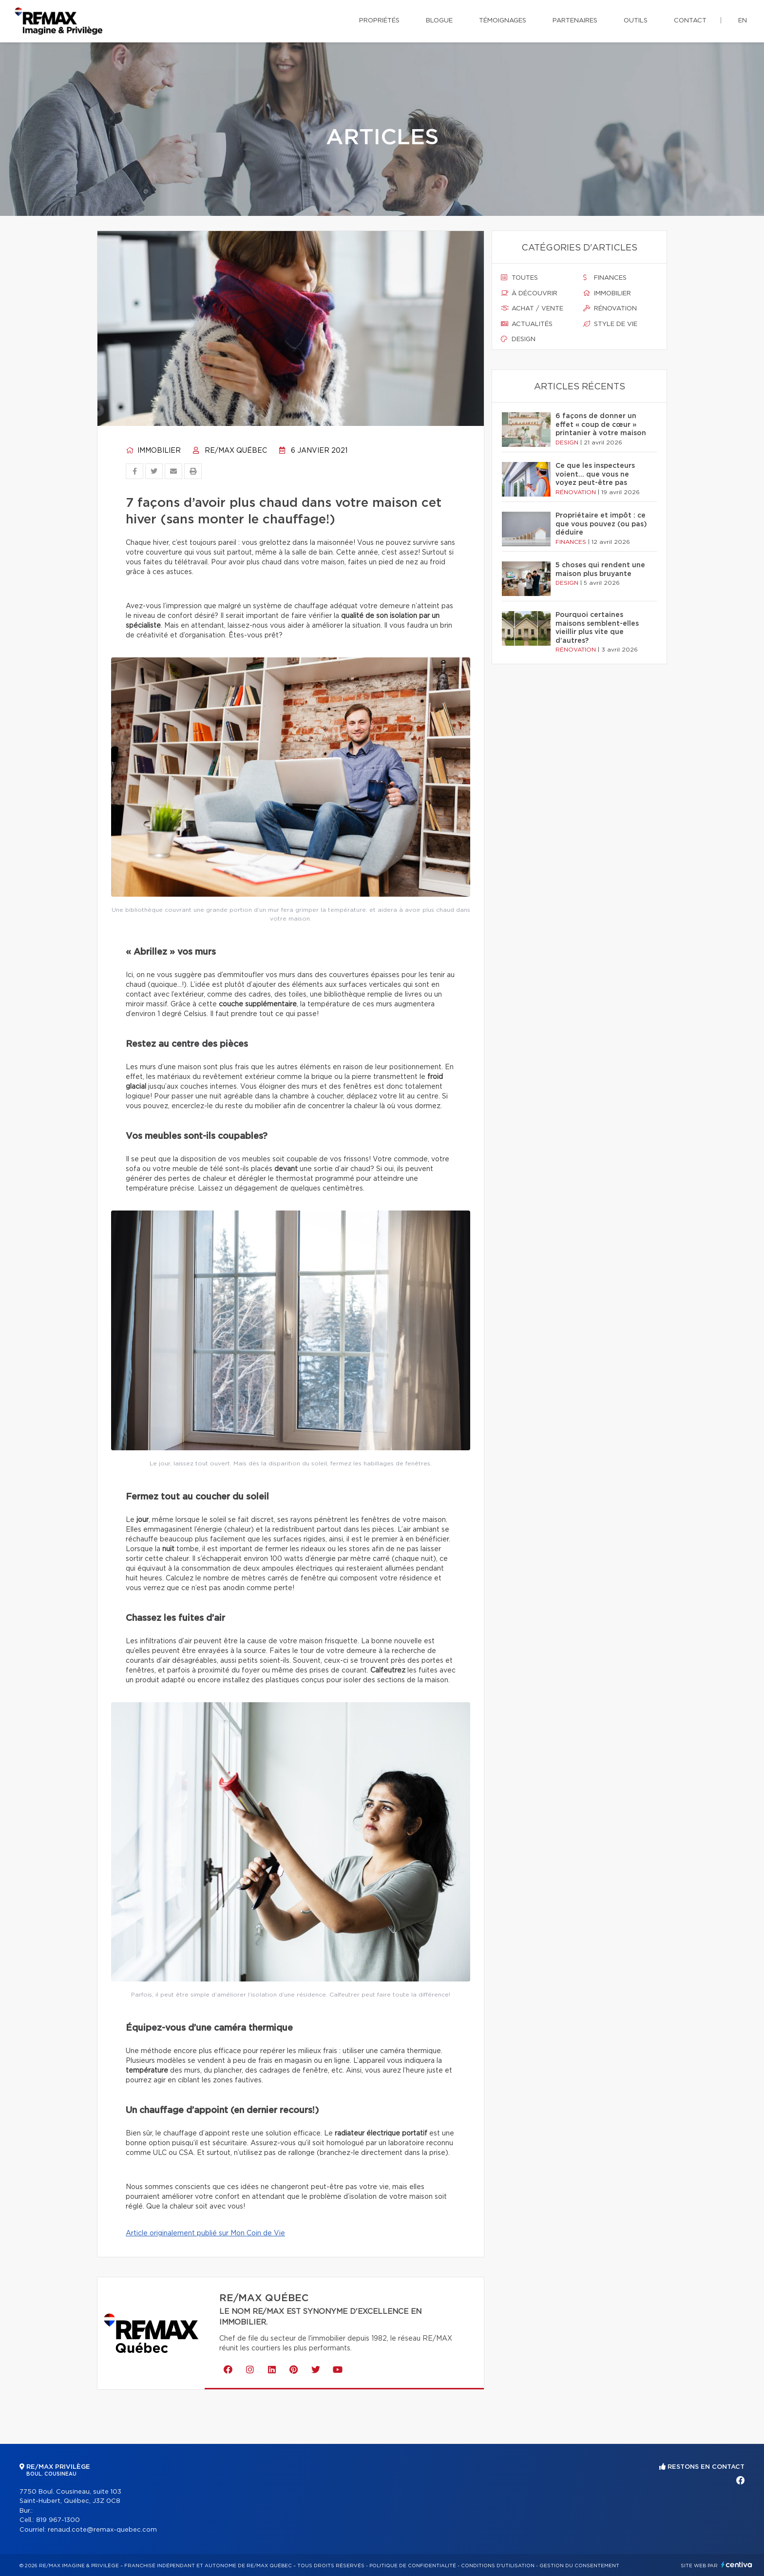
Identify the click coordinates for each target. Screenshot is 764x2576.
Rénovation (610, 308)
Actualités (527, 324)
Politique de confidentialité (412, 2565)
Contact (690, 21)
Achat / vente (532, 308)
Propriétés (379, 21)
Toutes (519, 277)
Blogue (439, 21)
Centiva (736, 2564)
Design (518, 339)
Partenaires (575, 21)
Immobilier (153, 450)
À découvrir (529, 293)
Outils (636, 21)
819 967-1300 (58, 2520)
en (742, 21)
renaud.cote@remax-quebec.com (102, 2530)
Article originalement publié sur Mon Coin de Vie (205, 2233)
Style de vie (610, 324)
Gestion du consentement (579, 2565)
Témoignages (502, 21)
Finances (605, 277)
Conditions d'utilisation (498, 2565)
